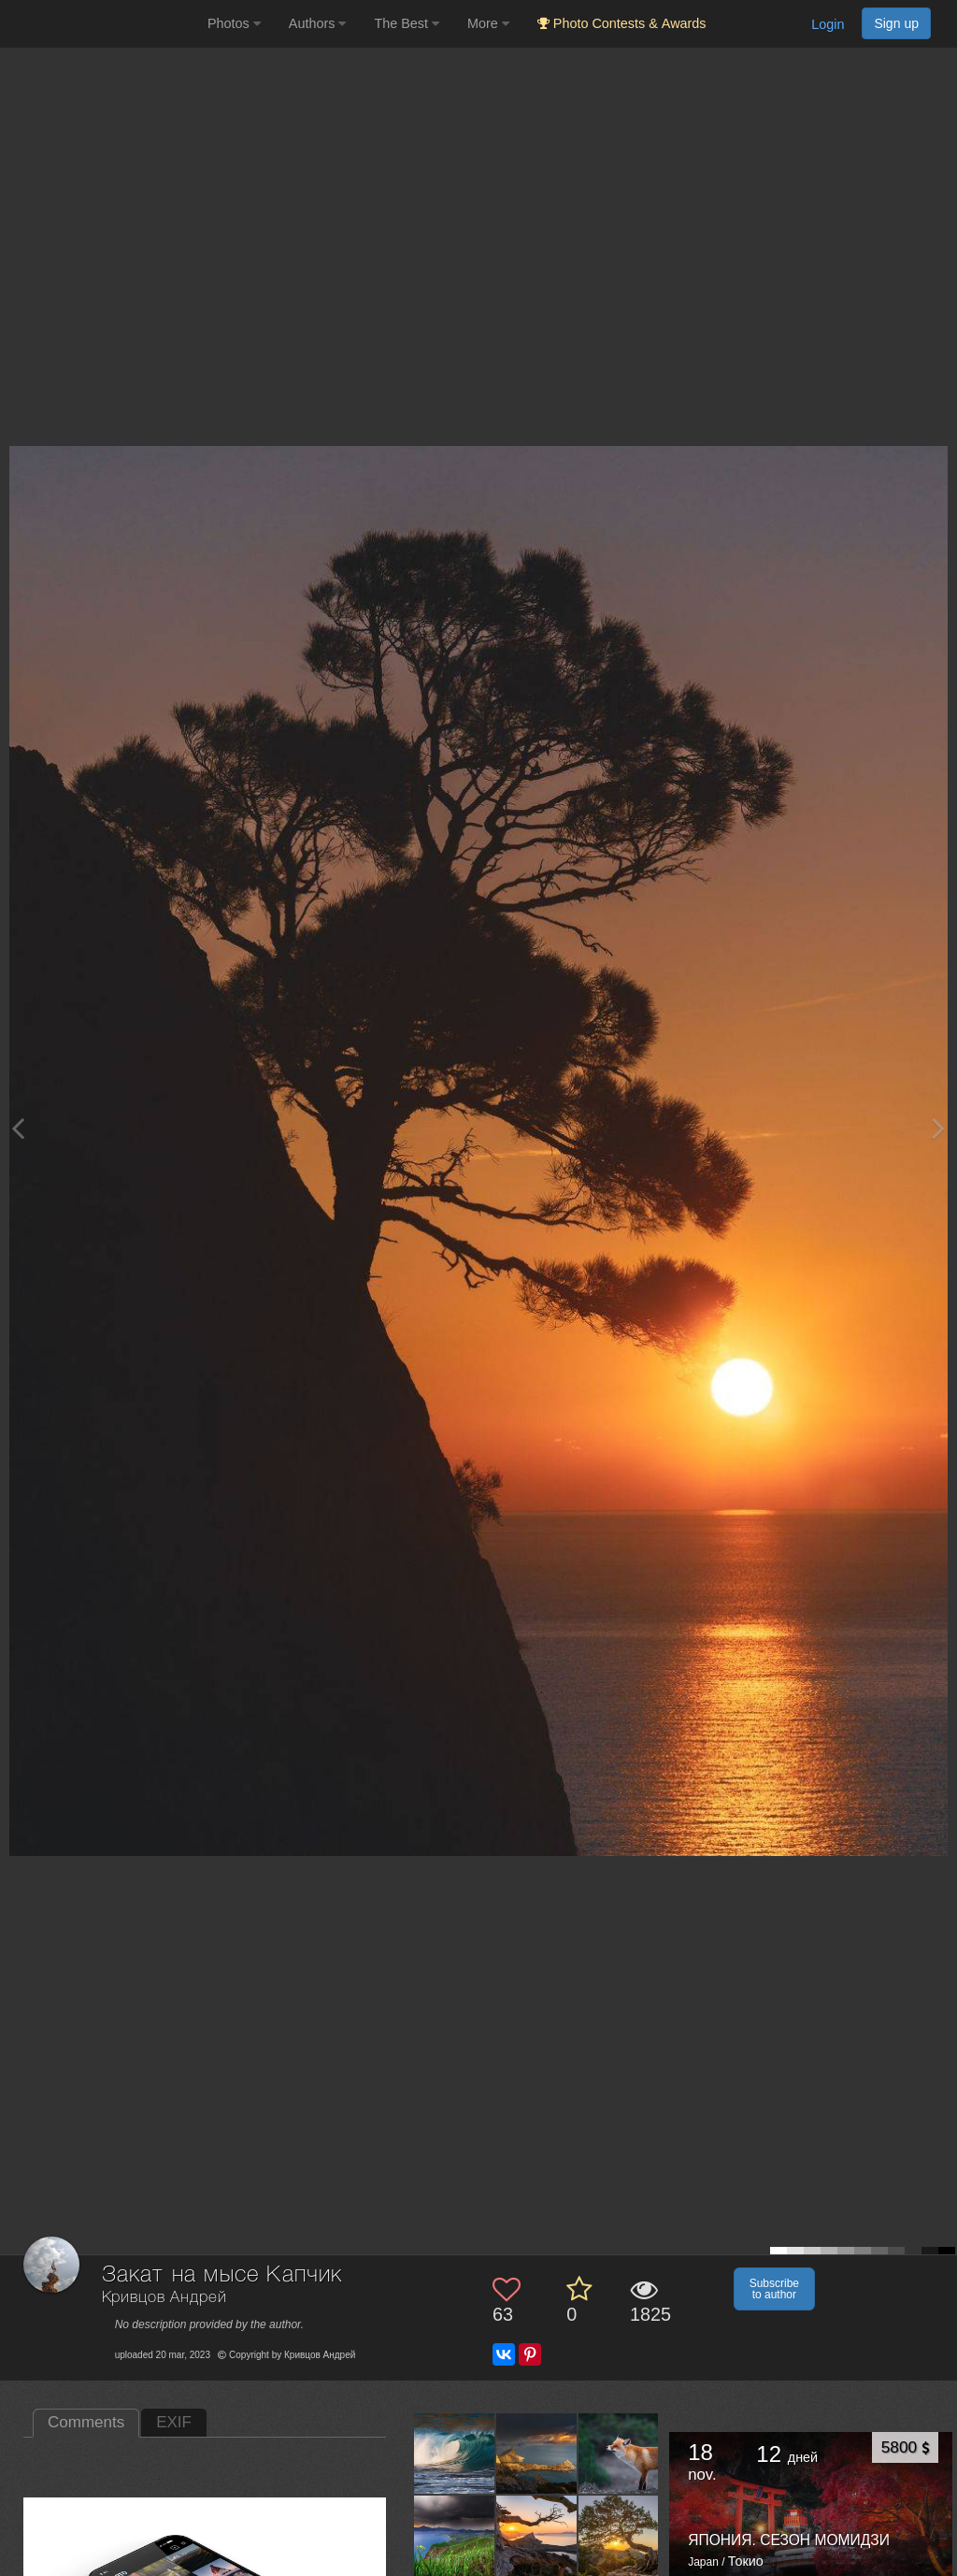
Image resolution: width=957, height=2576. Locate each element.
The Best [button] (406, 23)
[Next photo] (938, 1128)
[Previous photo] (17, 1128)
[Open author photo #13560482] (619, 2453)
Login (827, 24)
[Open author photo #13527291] (454, 2534)
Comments (86, 2422)
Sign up (896, 23)
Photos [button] (234, 23)
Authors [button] (318, 23)
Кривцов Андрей (164, 2298)
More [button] (488, 23)
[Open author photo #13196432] (619, 2534)
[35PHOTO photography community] (101, 23)
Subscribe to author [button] (774, 2289)
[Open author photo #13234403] (537, 2534)
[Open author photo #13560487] (537, 2453)
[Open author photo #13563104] (454, 2453)
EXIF (174, 2422)
